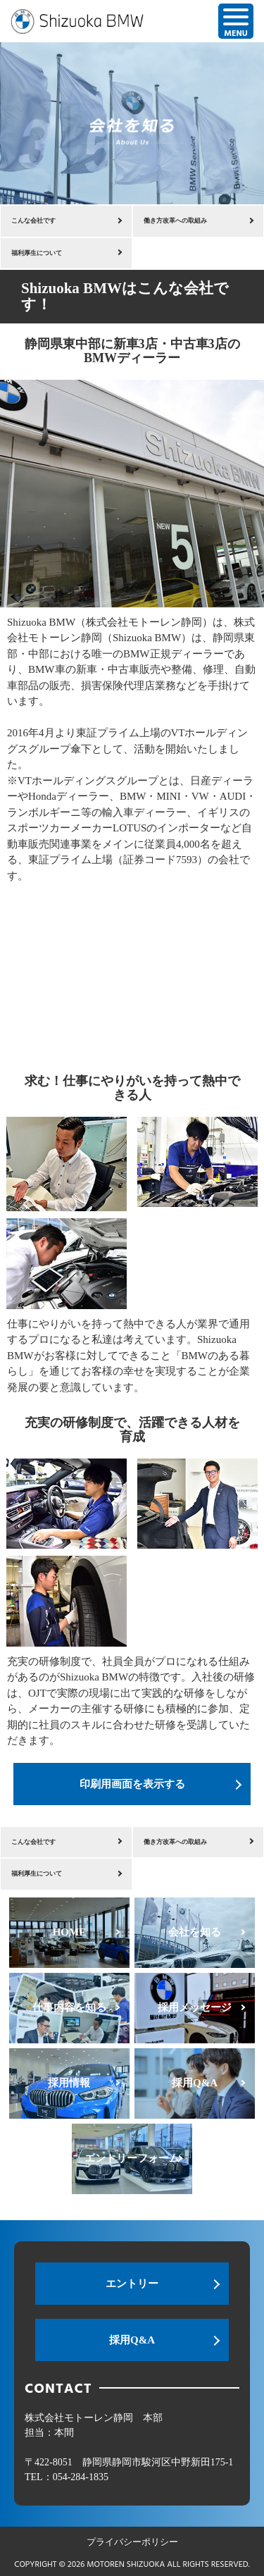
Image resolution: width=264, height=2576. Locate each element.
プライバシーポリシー (132, 2542)
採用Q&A (132, 2340)
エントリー (132, 2283)
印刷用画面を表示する (132, 1784)
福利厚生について (36, 252)
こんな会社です (33, 220)
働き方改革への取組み (175, 220)
